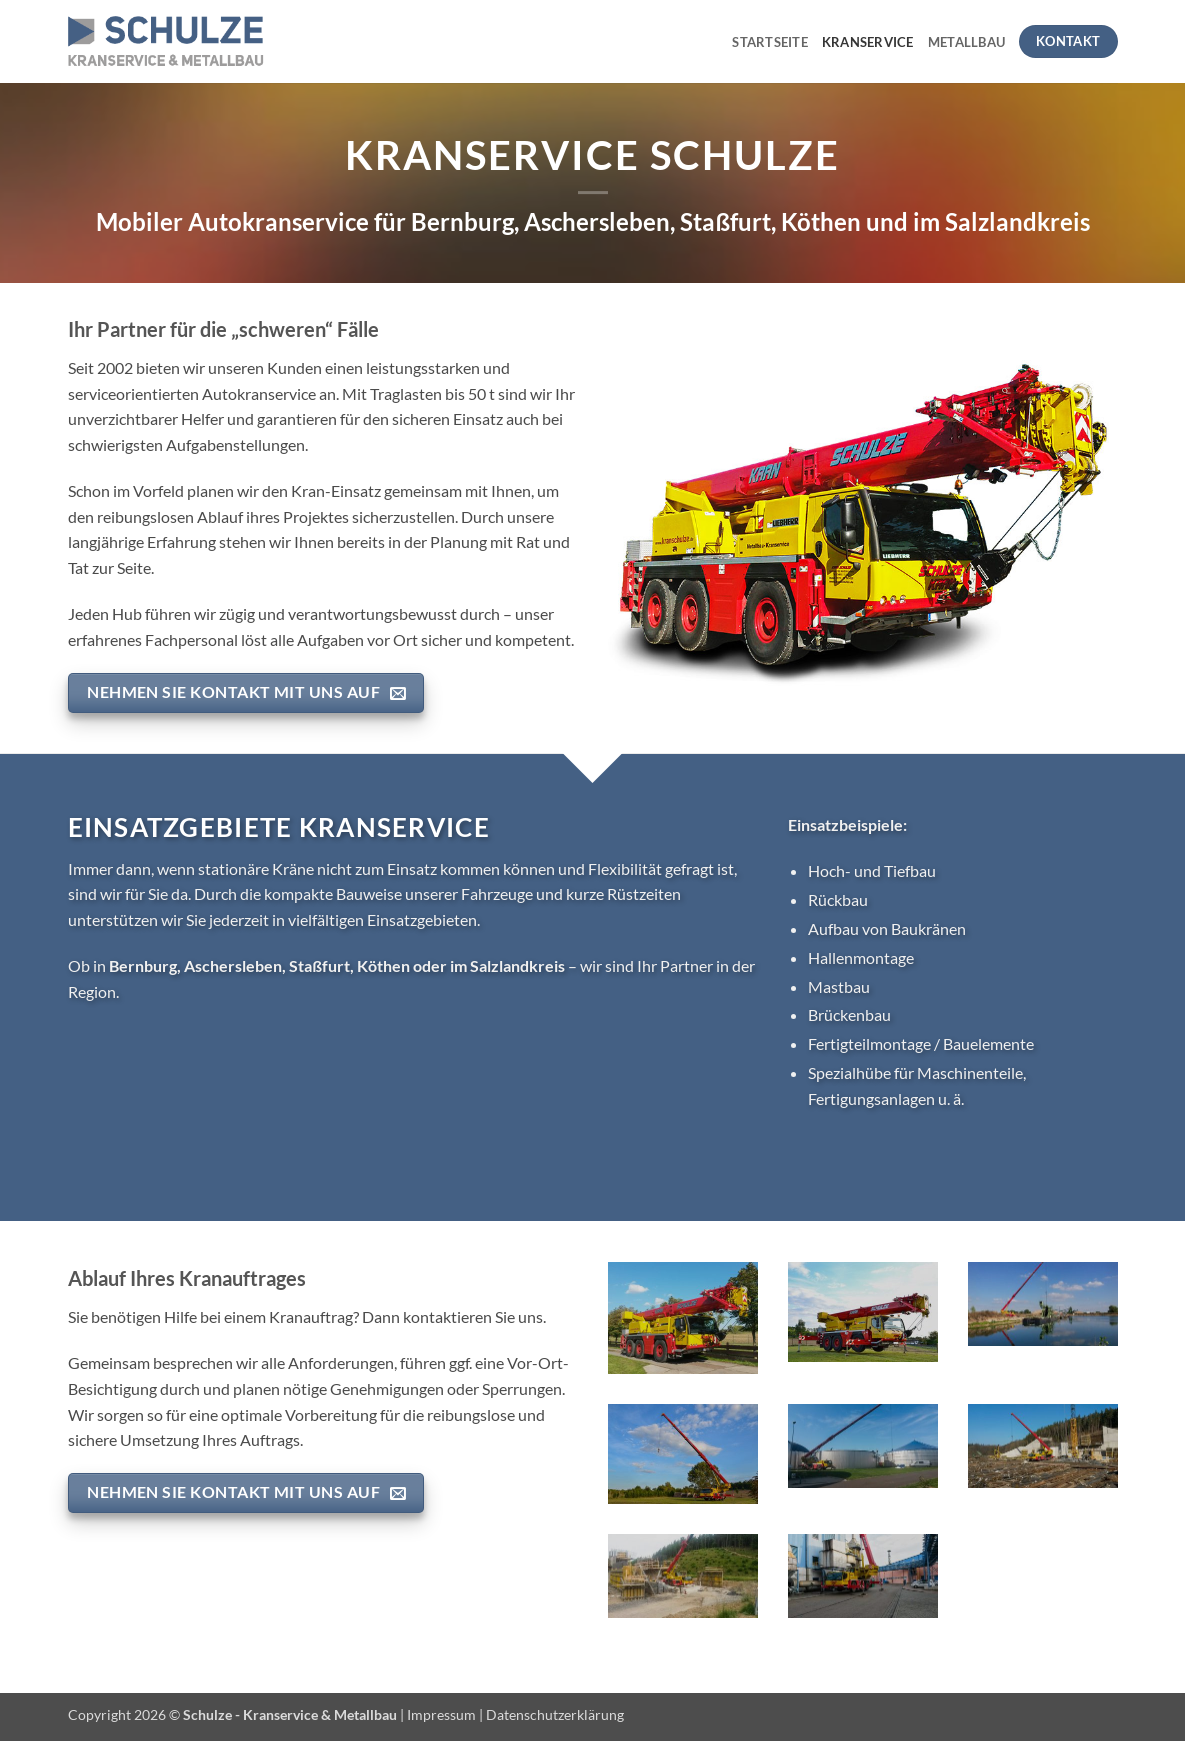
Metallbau (966, 42)
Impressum (441, 1714)
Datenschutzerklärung (555, 1714)
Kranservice (868, 42)
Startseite (770, 42)
